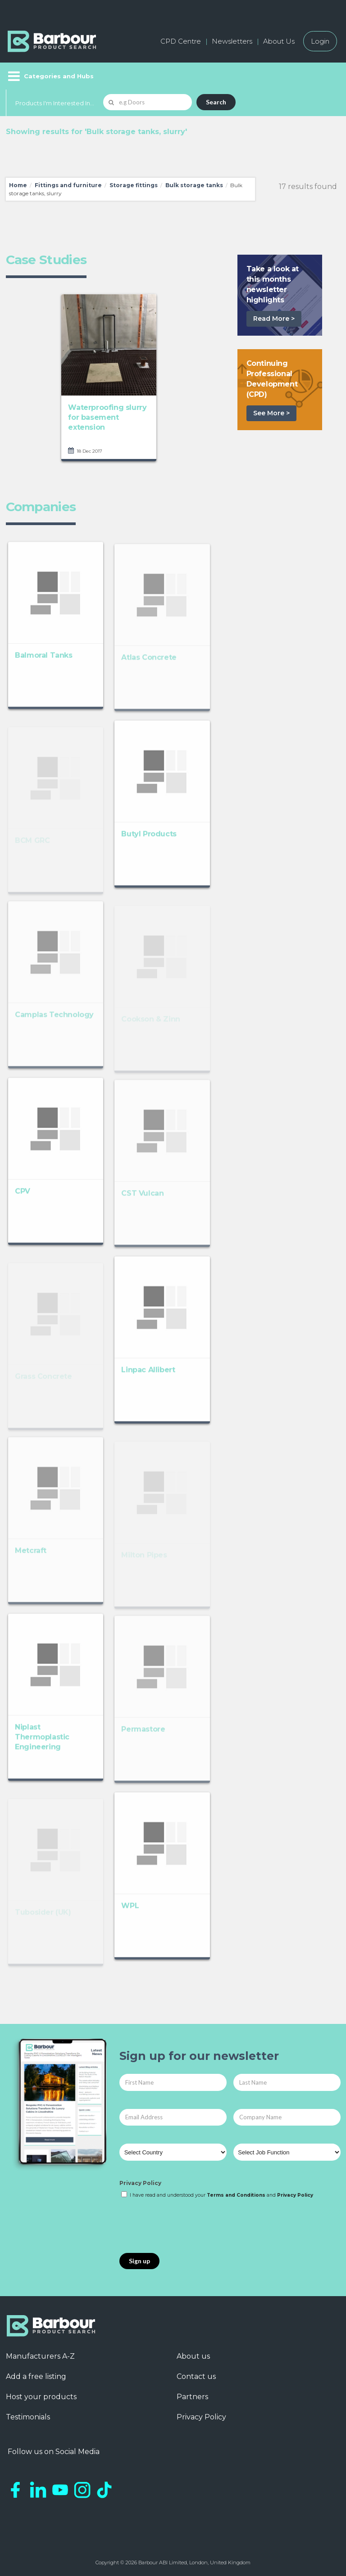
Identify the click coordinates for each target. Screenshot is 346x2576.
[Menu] (50, 76)
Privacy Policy (140, 2183)
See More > (271, 413)
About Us (279, 41)
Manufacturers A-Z (40, 2356)
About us (193, 2356)
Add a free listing (36, 2376)
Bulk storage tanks (194, 185)
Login (320, 41)
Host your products (41, 2396)
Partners (192, 2396)
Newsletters (232, 41)
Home (18, 185)
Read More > (274, 319)
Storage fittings (133, 185)
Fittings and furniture (68, 185)
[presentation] (187, 2226)
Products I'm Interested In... (54, 103)
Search (216, 102)
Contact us (196, 2376)
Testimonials (28, 2417)
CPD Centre (180, 41)
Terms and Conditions (236, 2195)
